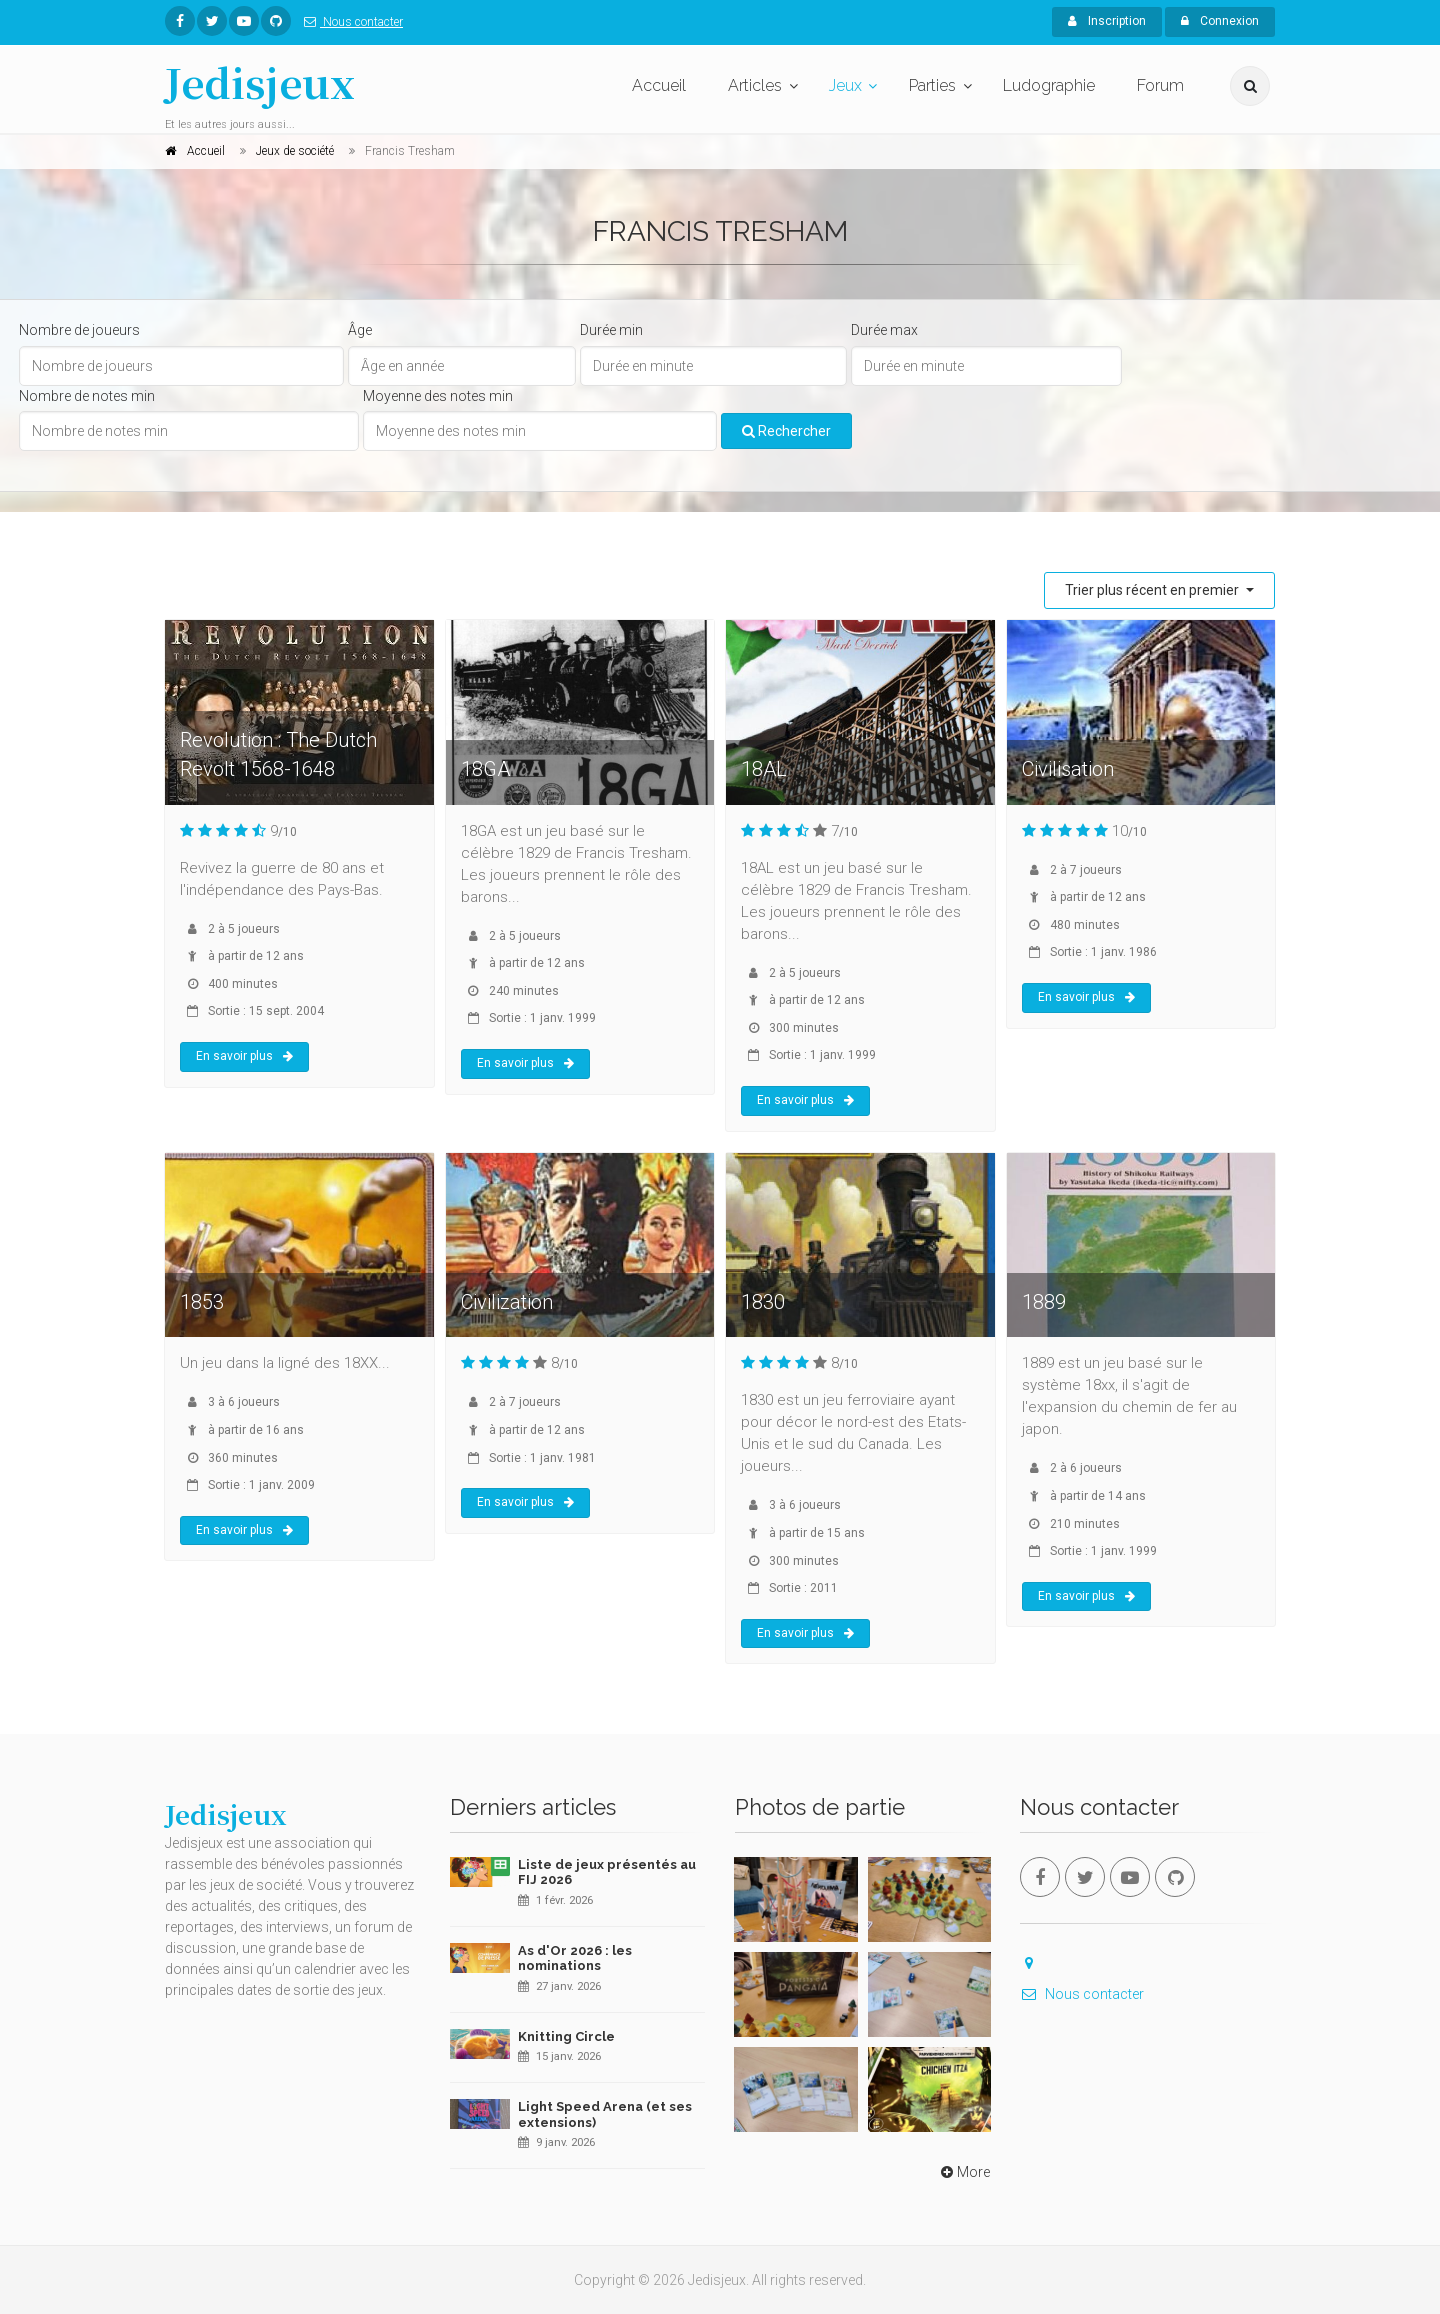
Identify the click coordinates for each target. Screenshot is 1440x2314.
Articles (755, 85)
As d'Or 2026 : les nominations (575, 1958)
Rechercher (786, 431)
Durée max (884, 330)
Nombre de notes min (87, 396)
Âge (360, 330)
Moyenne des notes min (438, 396)
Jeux (845, 85)
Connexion (1220, 21)
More (963, 2172)
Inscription (1107, 21)
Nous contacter (349, 22)
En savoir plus (244, 1056)
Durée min (611, 330)
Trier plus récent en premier (1153, 590)
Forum (1160, 85)
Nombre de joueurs (79, 330)
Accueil (659, 85)
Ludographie (1049, 85)
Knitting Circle (566, 2036)
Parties (932, 85)
